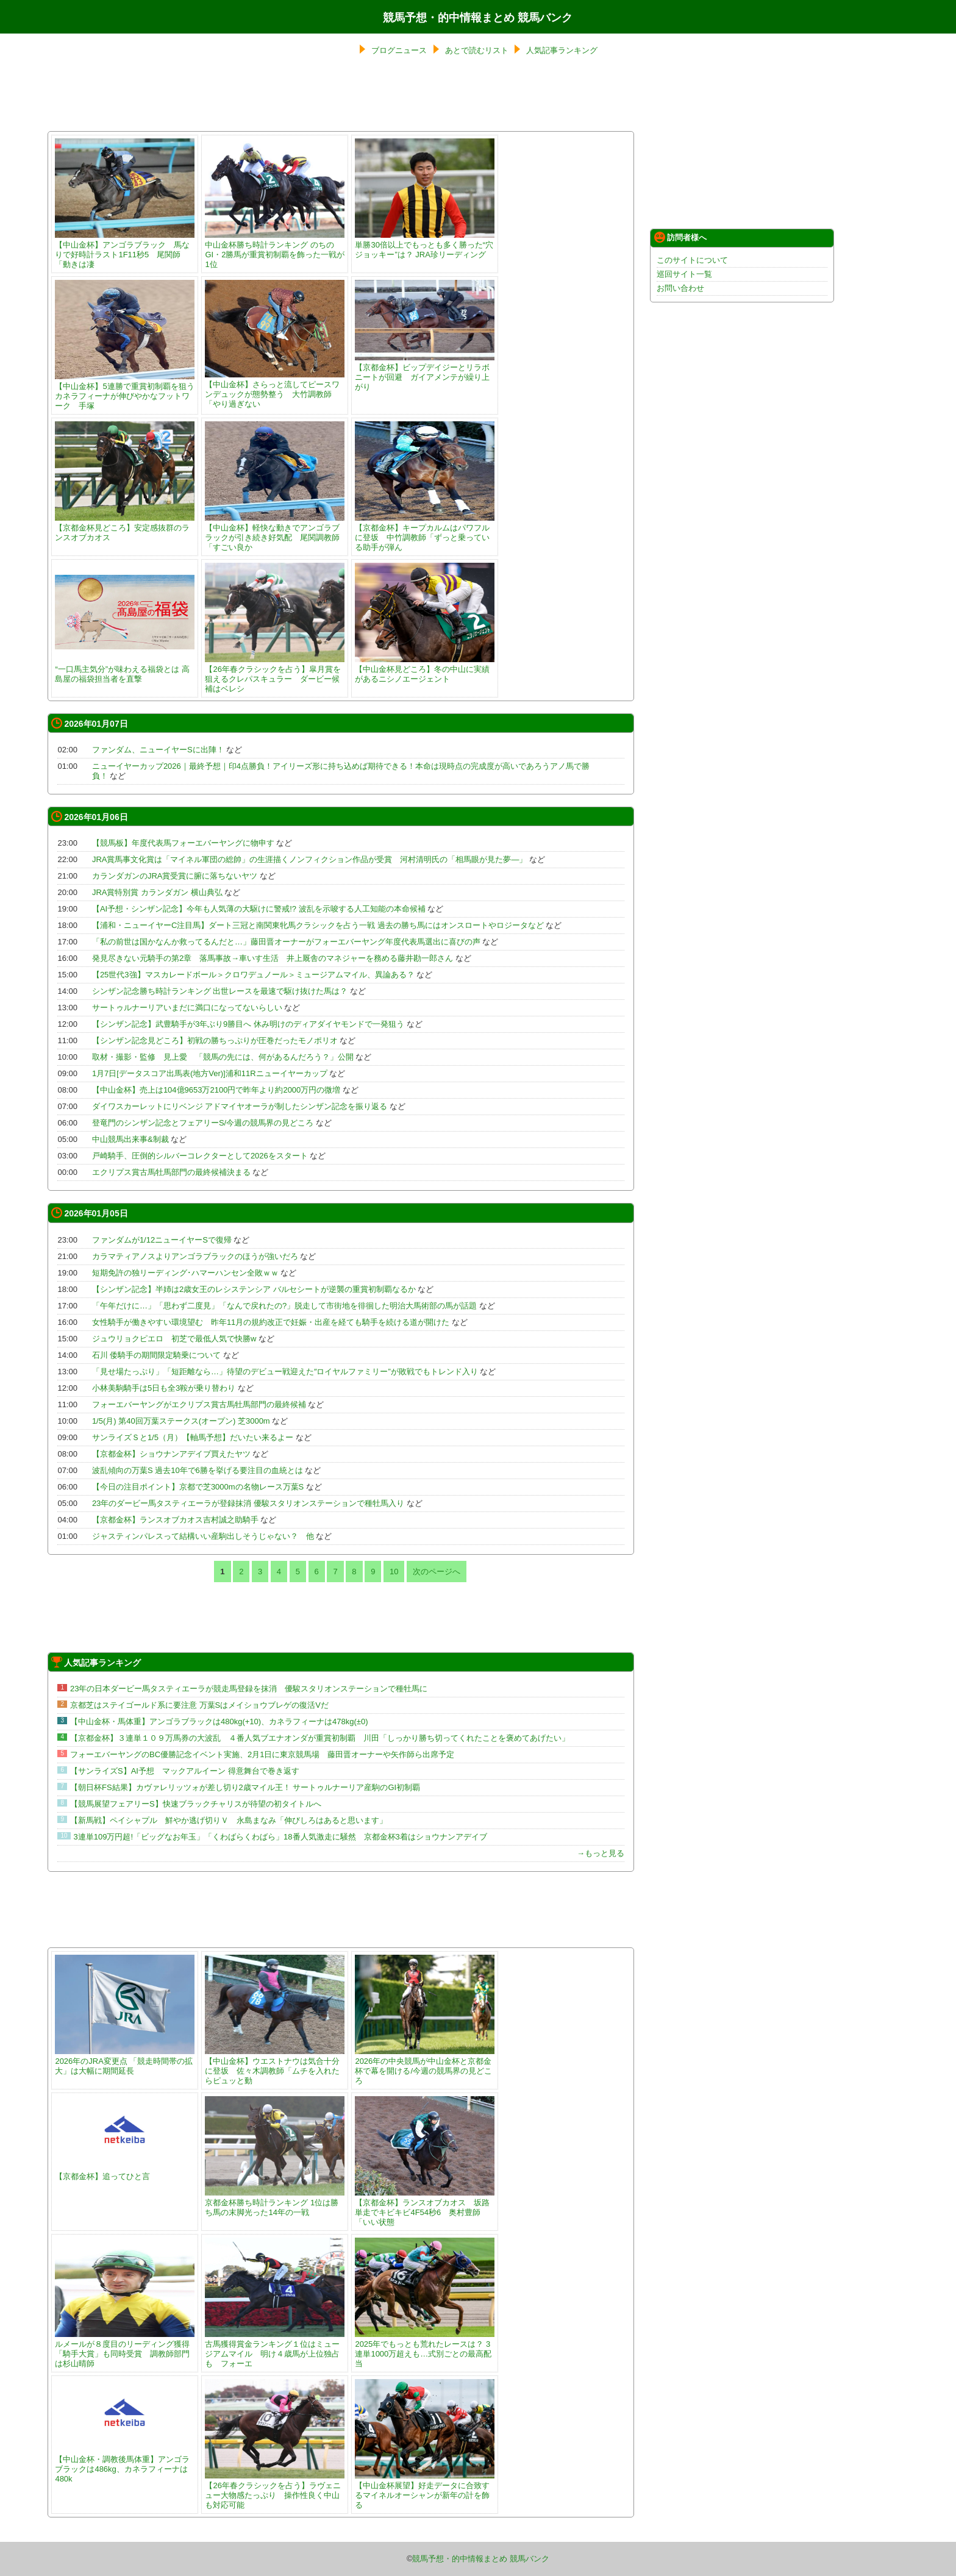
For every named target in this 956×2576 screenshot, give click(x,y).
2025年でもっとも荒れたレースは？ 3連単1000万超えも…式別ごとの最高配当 (424, 2349)
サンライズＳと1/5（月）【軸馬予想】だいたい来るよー (192, 1437)
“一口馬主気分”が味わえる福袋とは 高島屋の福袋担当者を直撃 (124, 669)
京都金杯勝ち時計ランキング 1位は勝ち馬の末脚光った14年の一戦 (274, 2202)
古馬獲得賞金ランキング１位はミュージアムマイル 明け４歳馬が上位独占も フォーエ (274, 2349)
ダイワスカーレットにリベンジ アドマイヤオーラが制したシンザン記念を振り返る (240, 1106)
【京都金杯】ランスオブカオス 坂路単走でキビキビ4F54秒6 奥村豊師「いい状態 (424, 2207)
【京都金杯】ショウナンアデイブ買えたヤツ (171, 1453)
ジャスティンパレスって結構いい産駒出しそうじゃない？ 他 (203, 1536)
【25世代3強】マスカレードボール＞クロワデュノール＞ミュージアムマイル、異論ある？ (253, 974)
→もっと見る (600, 1853)
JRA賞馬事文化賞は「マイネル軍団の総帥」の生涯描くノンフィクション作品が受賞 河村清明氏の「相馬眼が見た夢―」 (309, 859)
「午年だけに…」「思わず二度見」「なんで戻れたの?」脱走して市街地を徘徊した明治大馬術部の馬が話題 (284, 1305)
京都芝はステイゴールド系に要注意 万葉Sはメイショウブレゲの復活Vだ (199, 1705)
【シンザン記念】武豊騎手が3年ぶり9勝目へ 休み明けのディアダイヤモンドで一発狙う (248, 1024)
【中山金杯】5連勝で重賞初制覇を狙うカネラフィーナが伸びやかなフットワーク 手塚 (124, 391)
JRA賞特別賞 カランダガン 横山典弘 (157, 892)
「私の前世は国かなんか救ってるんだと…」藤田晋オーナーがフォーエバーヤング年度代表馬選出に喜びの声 (286, 941)
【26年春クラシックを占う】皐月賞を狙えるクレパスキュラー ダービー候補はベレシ (274, 674)
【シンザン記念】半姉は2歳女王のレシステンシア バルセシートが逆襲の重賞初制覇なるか (254, 1289)
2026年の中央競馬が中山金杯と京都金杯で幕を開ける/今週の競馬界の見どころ (424, 2066)
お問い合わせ (680, 288)
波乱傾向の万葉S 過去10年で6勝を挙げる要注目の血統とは (197, 1470)
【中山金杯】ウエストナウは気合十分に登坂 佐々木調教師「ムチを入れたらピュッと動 (274, 2066)
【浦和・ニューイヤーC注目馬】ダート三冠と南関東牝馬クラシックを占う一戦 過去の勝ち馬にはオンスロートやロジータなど (318, 925)
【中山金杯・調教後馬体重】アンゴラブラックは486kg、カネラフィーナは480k (124, 2464)
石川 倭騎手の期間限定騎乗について (156, 1355)
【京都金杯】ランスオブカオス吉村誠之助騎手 (175, 1519)
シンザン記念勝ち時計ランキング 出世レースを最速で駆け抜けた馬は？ (220, 991)
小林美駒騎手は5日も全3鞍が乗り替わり (163, 1388)
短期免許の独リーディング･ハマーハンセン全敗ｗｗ (185, 1272)
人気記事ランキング (562, 50)
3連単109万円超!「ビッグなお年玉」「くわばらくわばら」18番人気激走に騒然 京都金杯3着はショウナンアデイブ (280, 1836)
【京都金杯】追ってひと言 (124, 2171)
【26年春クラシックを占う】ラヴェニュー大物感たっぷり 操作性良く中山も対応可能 (274, 2490)
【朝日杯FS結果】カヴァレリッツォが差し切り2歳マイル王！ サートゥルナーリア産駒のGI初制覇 (245, 1787)
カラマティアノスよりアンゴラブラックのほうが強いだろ (195, 1256)
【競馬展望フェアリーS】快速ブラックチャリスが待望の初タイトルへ (195, 1803)
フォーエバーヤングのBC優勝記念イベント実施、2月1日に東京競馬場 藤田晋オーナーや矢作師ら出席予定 (262, 1754)
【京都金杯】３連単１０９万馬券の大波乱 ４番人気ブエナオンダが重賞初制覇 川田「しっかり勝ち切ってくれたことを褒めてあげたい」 (319, 1738)
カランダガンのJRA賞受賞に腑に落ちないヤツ (175, 875)
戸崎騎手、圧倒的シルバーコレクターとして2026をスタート (200, 1155)
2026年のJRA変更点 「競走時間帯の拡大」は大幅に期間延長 (124, 2061)
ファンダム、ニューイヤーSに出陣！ (158, 749)
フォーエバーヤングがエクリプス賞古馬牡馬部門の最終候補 (199, 1404)
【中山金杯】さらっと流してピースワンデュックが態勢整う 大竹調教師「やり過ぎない (274, 389)
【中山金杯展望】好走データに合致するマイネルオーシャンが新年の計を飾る (424, 2490)
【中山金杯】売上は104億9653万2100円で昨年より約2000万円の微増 (216, 1089)
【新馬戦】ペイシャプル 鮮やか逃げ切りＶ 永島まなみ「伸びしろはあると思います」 (228, 1820)
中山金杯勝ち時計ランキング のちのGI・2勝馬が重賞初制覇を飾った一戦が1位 (274, 249)
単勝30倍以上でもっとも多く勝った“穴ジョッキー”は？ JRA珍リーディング (424, 244)
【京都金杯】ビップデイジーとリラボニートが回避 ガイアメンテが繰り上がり (424, 372)
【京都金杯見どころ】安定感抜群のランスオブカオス (124, 527)
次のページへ (436, 1571)
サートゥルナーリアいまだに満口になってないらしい (187, 1007)
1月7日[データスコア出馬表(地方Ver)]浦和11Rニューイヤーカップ (209, 1073)
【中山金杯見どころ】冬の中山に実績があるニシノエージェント (424, 669)
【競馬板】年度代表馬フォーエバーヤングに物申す (183, 842)
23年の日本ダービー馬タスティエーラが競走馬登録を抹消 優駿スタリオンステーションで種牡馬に (248, 1688)
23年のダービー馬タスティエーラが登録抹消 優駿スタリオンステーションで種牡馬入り (248, 1503)
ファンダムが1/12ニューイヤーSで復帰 (162, 1239)
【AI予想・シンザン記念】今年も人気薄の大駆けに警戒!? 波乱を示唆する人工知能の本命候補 (259, 908)
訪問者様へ (680, 237)
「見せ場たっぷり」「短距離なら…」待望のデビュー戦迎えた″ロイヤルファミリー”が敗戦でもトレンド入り (285, 1371)
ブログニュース (399, 50)
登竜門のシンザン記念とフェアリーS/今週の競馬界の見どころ (202, 1122)
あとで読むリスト (476, 50)
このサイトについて (692, 260)
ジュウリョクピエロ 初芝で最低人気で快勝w (174, 1338)
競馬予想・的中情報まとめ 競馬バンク (478, 18)
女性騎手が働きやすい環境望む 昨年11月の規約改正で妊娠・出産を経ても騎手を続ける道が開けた (270, 1322)
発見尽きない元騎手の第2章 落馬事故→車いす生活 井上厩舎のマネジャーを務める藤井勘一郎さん (272, 958)
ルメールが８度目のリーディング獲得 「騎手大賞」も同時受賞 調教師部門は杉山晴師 (126, 2349)
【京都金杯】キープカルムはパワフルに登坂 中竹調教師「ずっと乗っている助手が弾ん (424, 532)
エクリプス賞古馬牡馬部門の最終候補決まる (171, 1172)
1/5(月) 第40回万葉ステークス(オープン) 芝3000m (181, 1420)
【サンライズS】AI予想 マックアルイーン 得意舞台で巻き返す (184, 1770)
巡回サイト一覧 (684, 274)
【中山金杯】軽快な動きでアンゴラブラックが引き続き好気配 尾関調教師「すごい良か (274, 532)
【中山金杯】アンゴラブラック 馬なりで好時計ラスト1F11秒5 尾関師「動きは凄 (124, 249)
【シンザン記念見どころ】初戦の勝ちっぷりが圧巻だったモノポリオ (215, 1040)
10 (394, 1571)
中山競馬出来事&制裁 (130, 1139)
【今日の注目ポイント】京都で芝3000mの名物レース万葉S (198, 1486)
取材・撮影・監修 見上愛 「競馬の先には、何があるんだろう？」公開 (223, 1056)
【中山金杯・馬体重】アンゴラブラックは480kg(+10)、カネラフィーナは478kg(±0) (219, 1721)
